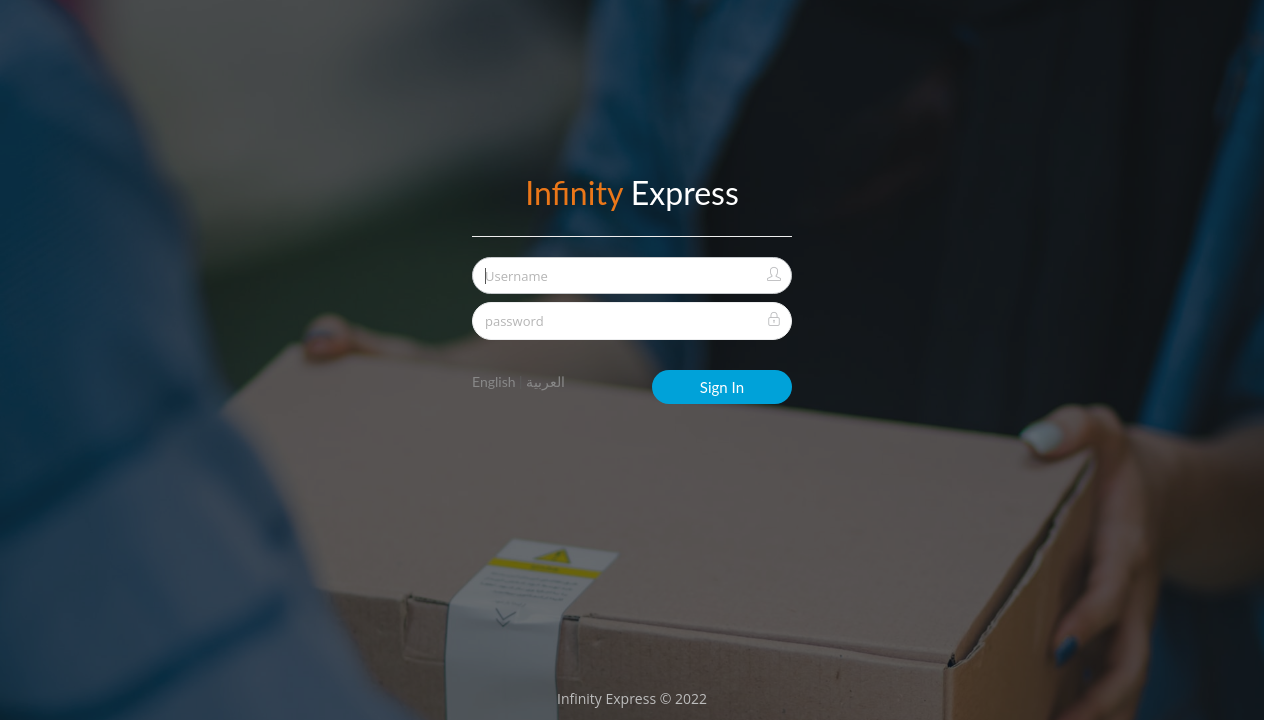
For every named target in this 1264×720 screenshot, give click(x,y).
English (494, 381)
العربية (545, 381)
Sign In (722, 387)
